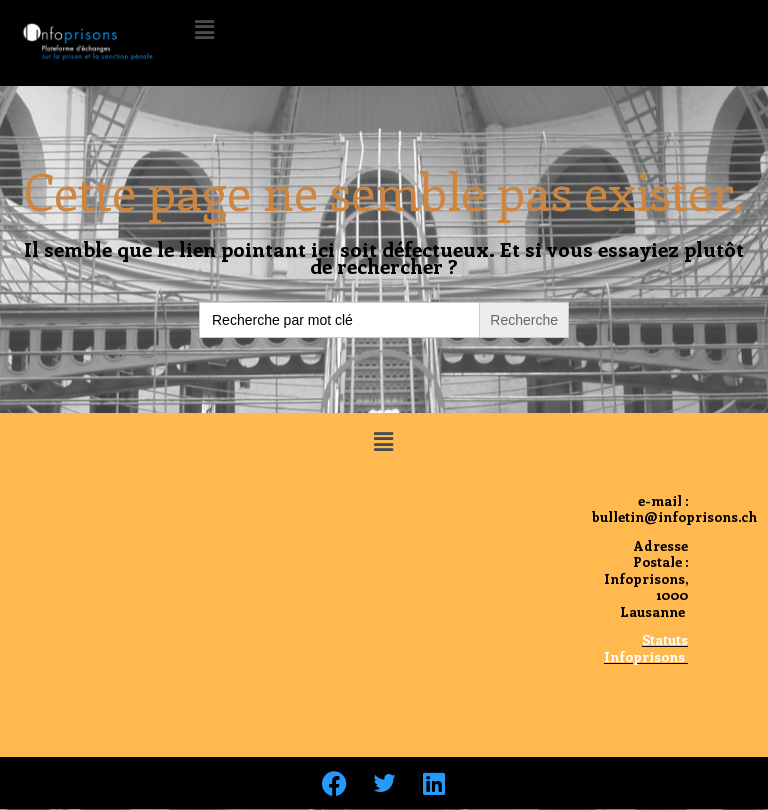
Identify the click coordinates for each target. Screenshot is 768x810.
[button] (204, 29)
